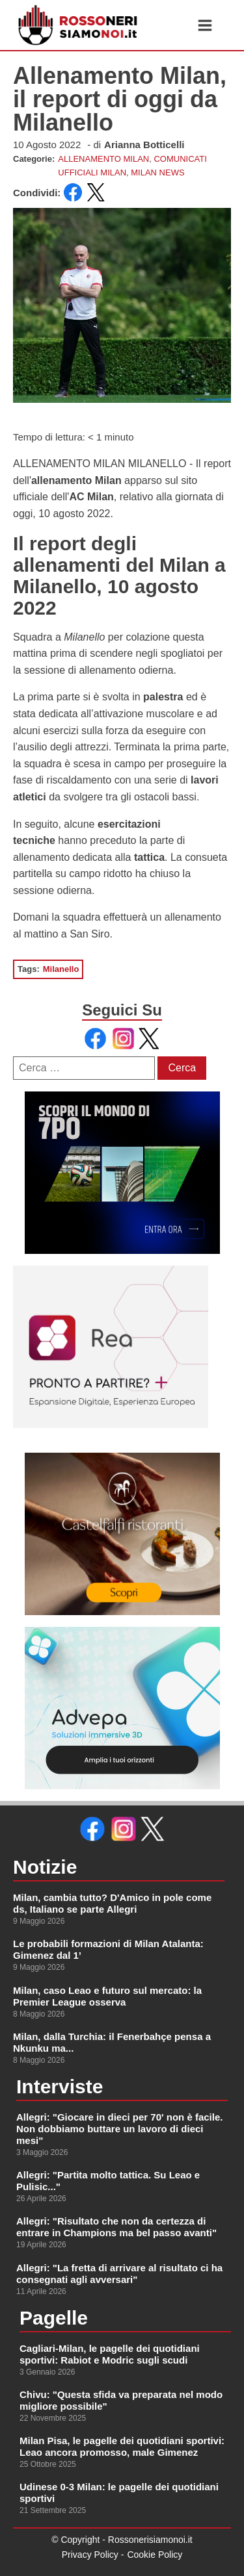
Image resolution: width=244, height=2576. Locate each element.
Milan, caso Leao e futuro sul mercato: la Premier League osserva (107, 1996)
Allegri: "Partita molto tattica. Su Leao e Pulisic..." (108, 2180)
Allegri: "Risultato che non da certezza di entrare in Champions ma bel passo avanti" (116, 2226)
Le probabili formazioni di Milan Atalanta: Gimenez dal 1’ (108, 1949)
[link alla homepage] (78, 25)
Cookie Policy (154, 2554)
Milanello (61, 969)
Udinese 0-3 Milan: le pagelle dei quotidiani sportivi (119, 2492)
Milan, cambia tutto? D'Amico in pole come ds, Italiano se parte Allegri (112, 1903)
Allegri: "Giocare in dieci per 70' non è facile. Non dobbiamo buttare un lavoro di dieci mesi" (119, 2128)
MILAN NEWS (157, 172)
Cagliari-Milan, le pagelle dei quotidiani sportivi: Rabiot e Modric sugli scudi (110, 2354)
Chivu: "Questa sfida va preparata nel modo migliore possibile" (121, 2400)
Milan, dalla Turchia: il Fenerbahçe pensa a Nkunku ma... (112, 2042)
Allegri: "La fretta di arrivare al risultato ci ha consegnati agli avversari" (119, 2273)
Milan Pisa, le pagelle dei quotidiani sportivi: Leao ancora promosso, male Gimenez (122, 2446)
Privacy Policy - (93, 2554)
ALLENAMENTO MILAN (103, 159)
